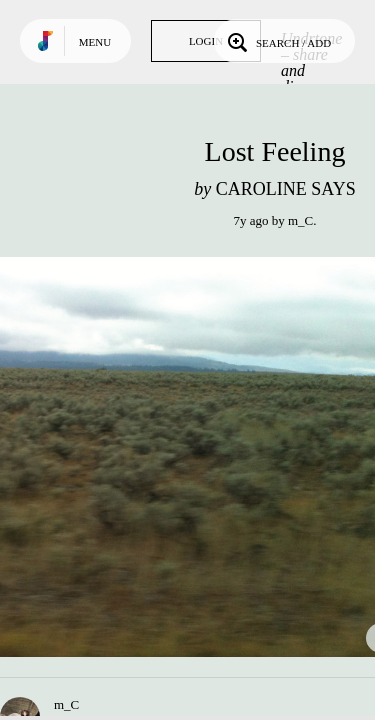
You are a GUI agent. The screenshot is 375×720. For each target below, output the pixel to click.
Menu (95, 42)
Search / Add (277, 41)
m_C (300, 220)
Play (200, 457)
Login (206, 41)
